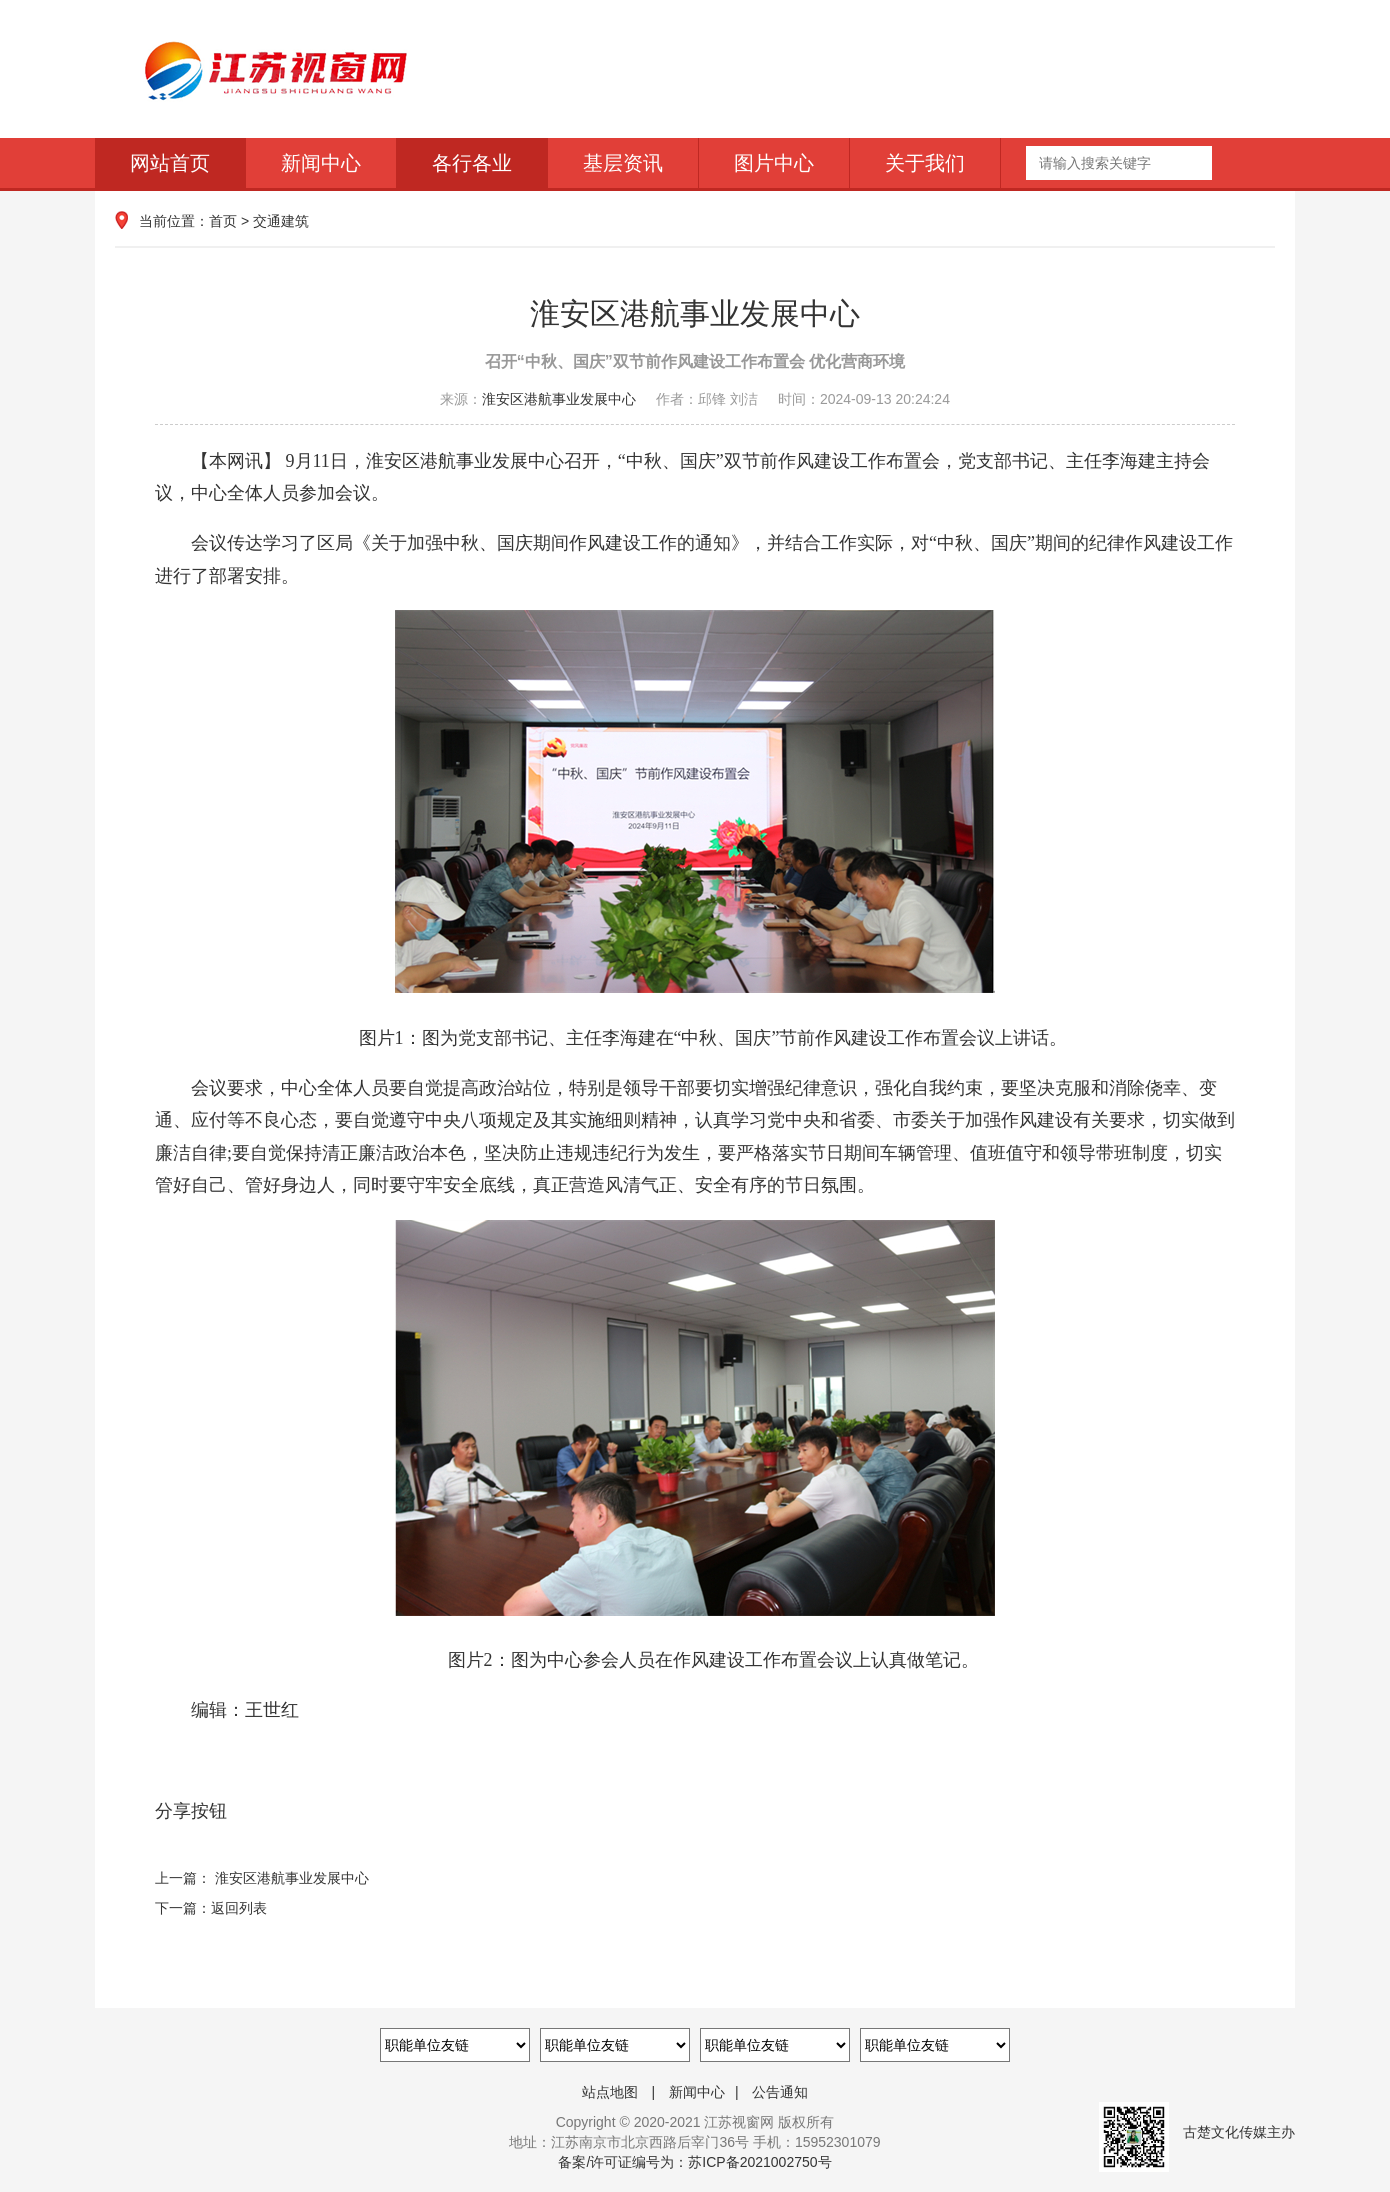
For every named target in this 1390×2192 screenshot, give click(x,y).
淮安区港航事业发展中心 (559, 399)
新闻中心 (321, 163)
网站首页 (170, 163)
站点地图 (610, 2092)
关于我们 (925, 163)
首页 (223, 221)
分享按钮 (191, 1811)
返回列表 (239, 1908)
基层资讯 (623, 163)
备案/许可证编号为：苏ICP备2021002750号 (694, 2162)
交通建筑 (281, 221)
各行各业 (472, 163)
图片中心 (774, 163)
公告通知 (780, 2092)
